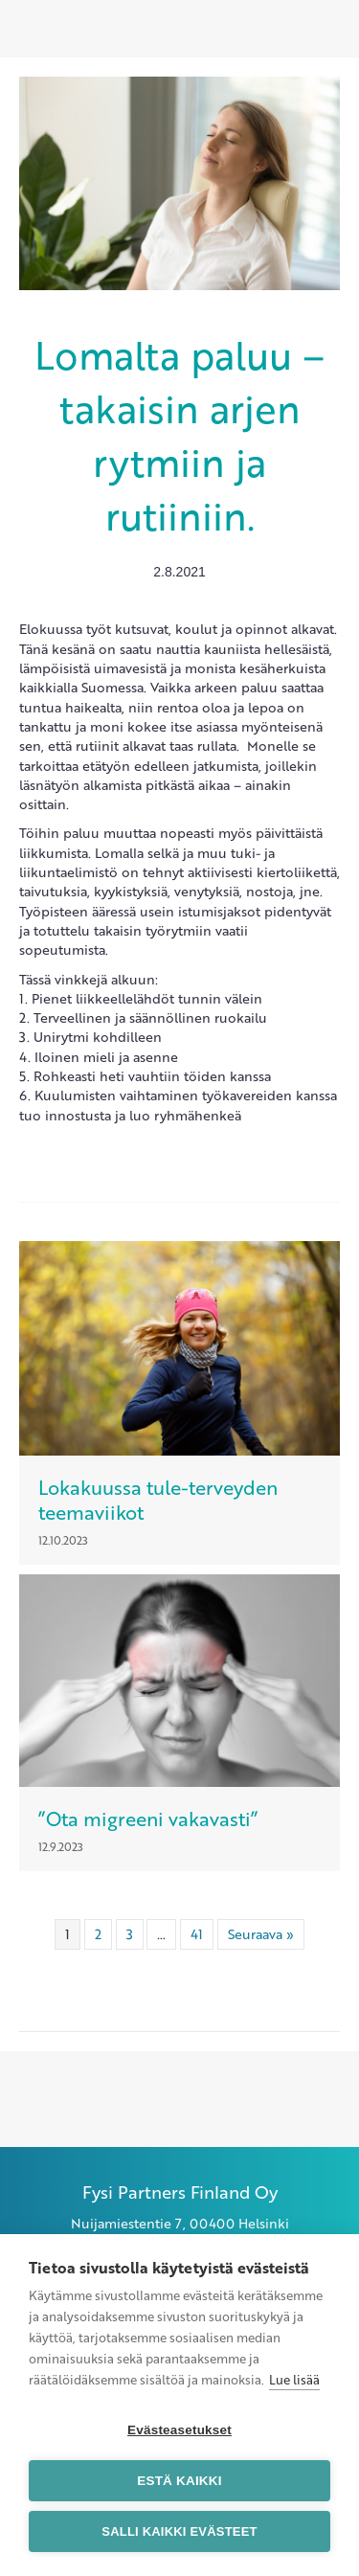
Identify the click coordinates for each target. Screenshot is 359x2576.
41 (197, 1934)
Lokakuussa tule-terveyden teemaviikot (158, 1499)
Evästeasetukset (179, 2430)
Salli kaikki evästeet (179, 2531)
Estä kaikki (179, 2481)
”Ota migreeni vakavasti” (148, 1818)
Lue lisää (294, 2379)
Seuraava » (261, 1934)
